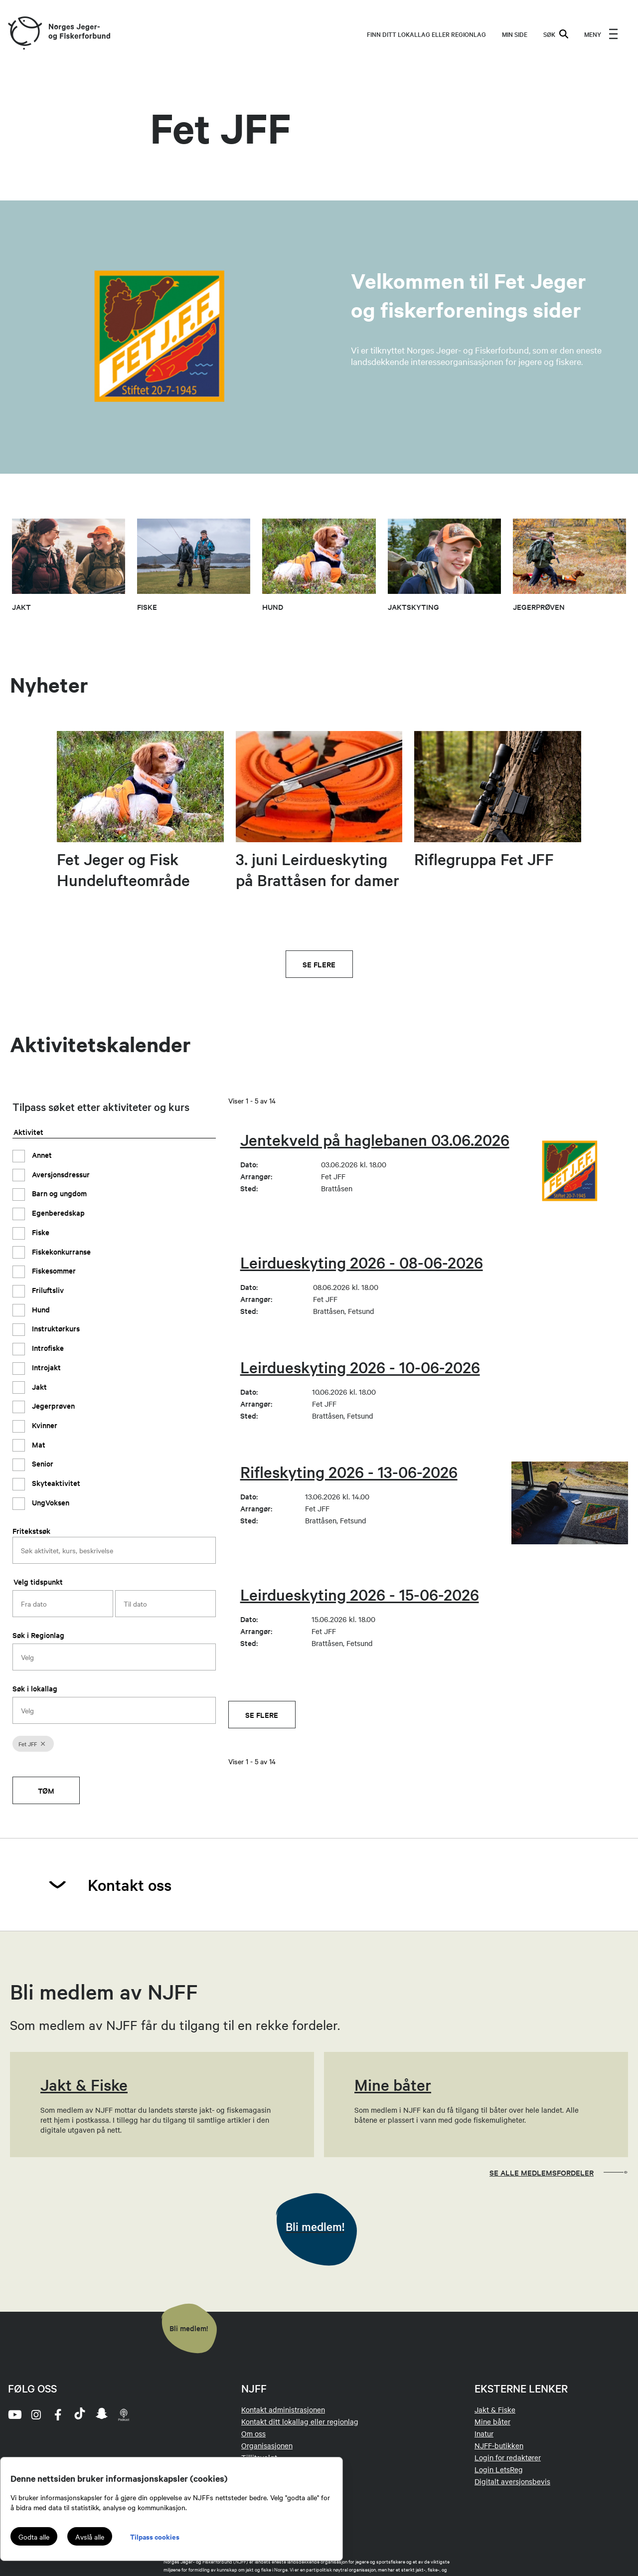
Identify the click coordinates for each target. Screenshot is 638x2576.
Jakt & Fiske (495, 2409)
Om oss (253, 2433)
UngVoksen (49, 1502)
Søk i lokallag (34, 1688)
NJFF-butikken (499, 2445)
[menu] (601, 33)
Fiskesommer (53, 1270)
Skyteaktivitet (55, 1482)
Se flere (319, 964)
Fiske (39, 1232)
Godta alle (33, 2537)
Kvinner (43, 1425)
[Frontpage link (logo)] (24, 33)
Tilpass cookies (154, 2536)
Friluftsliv (47, 1290)
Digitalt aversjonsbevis (512, 2481)
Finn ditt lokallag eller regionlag (426, 33)
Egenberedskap (57, 1212)
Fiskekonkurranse (60, 1251)
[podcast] (123, 2414)
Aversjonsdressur (60, 1174)
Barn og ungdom (58, 1193)
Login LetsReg (499, 2469)
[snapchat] (102, 2414)
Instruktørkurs (55, 1328)
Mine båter (492, 2421)
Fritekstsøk (31, 1530)
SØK (555, 33)
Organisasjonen (267, 2445)
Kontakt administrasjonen (283, 2409)
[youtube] (13, 2414)
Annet (41, 1154)
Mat (37, 1444)
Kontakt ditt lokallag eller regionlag (299, 2421)
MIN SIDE (514, 33)
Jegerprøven (52, 1405)
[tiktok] (80, 2414)
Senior (41, 1463)
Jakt (38, 1386)
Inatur (484, 2433)
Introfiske (47, 1347)
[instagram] (35, 2414)
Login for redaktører (508, 2457)
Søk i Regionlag (38, 1635)
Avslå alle (89, 2537)
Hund (40, 1309)
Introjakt (45, 1367)
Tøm (46, 1790)
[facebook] (57, 2414)
